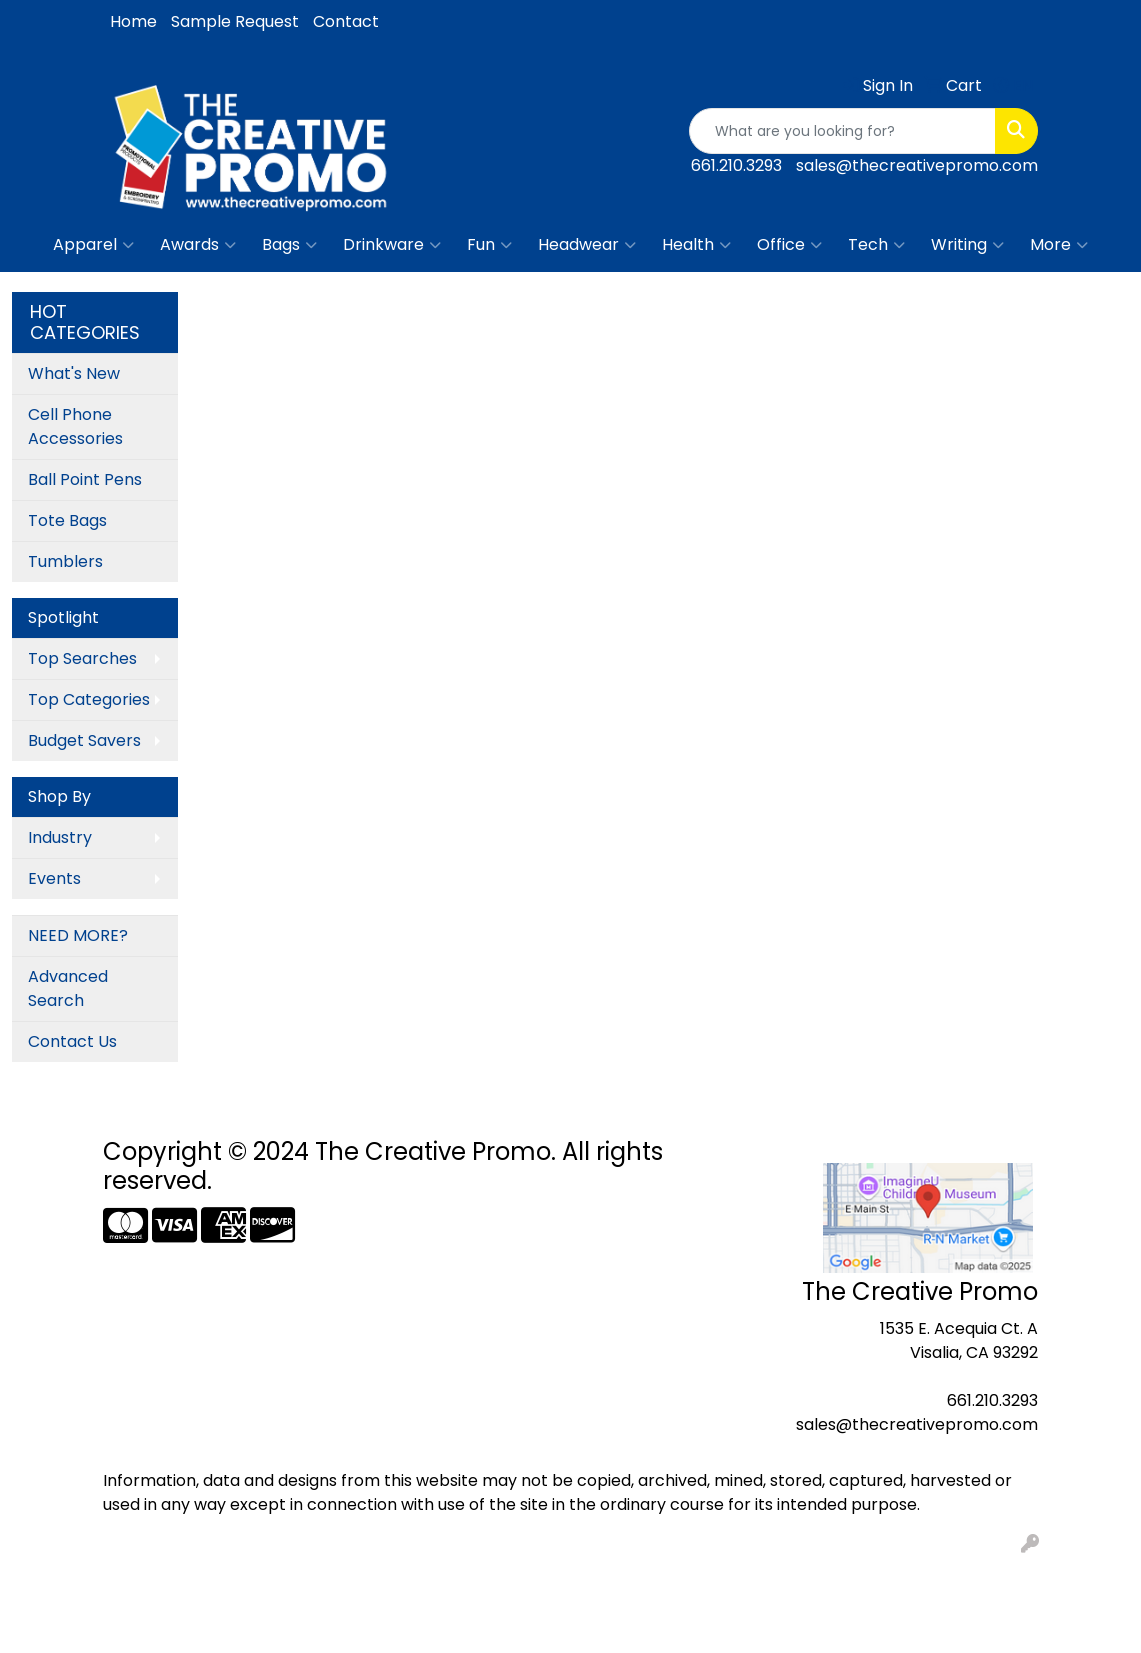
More (1059, 245)
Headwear (587, 245)
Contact (346, 21)
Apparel (93, 245)
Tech (876, 245)
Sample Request (235, 21)
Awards (198, 245)
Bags (289, 245)
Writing (967, 245)
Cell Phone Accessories (75, 426)
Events (54, 878)
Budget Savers (84, 740)
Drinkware (392, 245)
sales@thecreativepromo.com (917, 165)
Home (133, 21)
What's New (74, 373)
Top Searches (82, 658)
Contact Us (72, 1041)
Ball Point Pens (85, 479)
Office (789, 245)
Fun (489, 245)
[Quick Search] (842, 131)
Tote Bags (67, 520)
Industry (60, 837)
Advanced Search (68, 988)
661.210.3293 (736, 165)
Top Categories (89, 699)
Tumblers (65, 561)
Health (696, 245)
